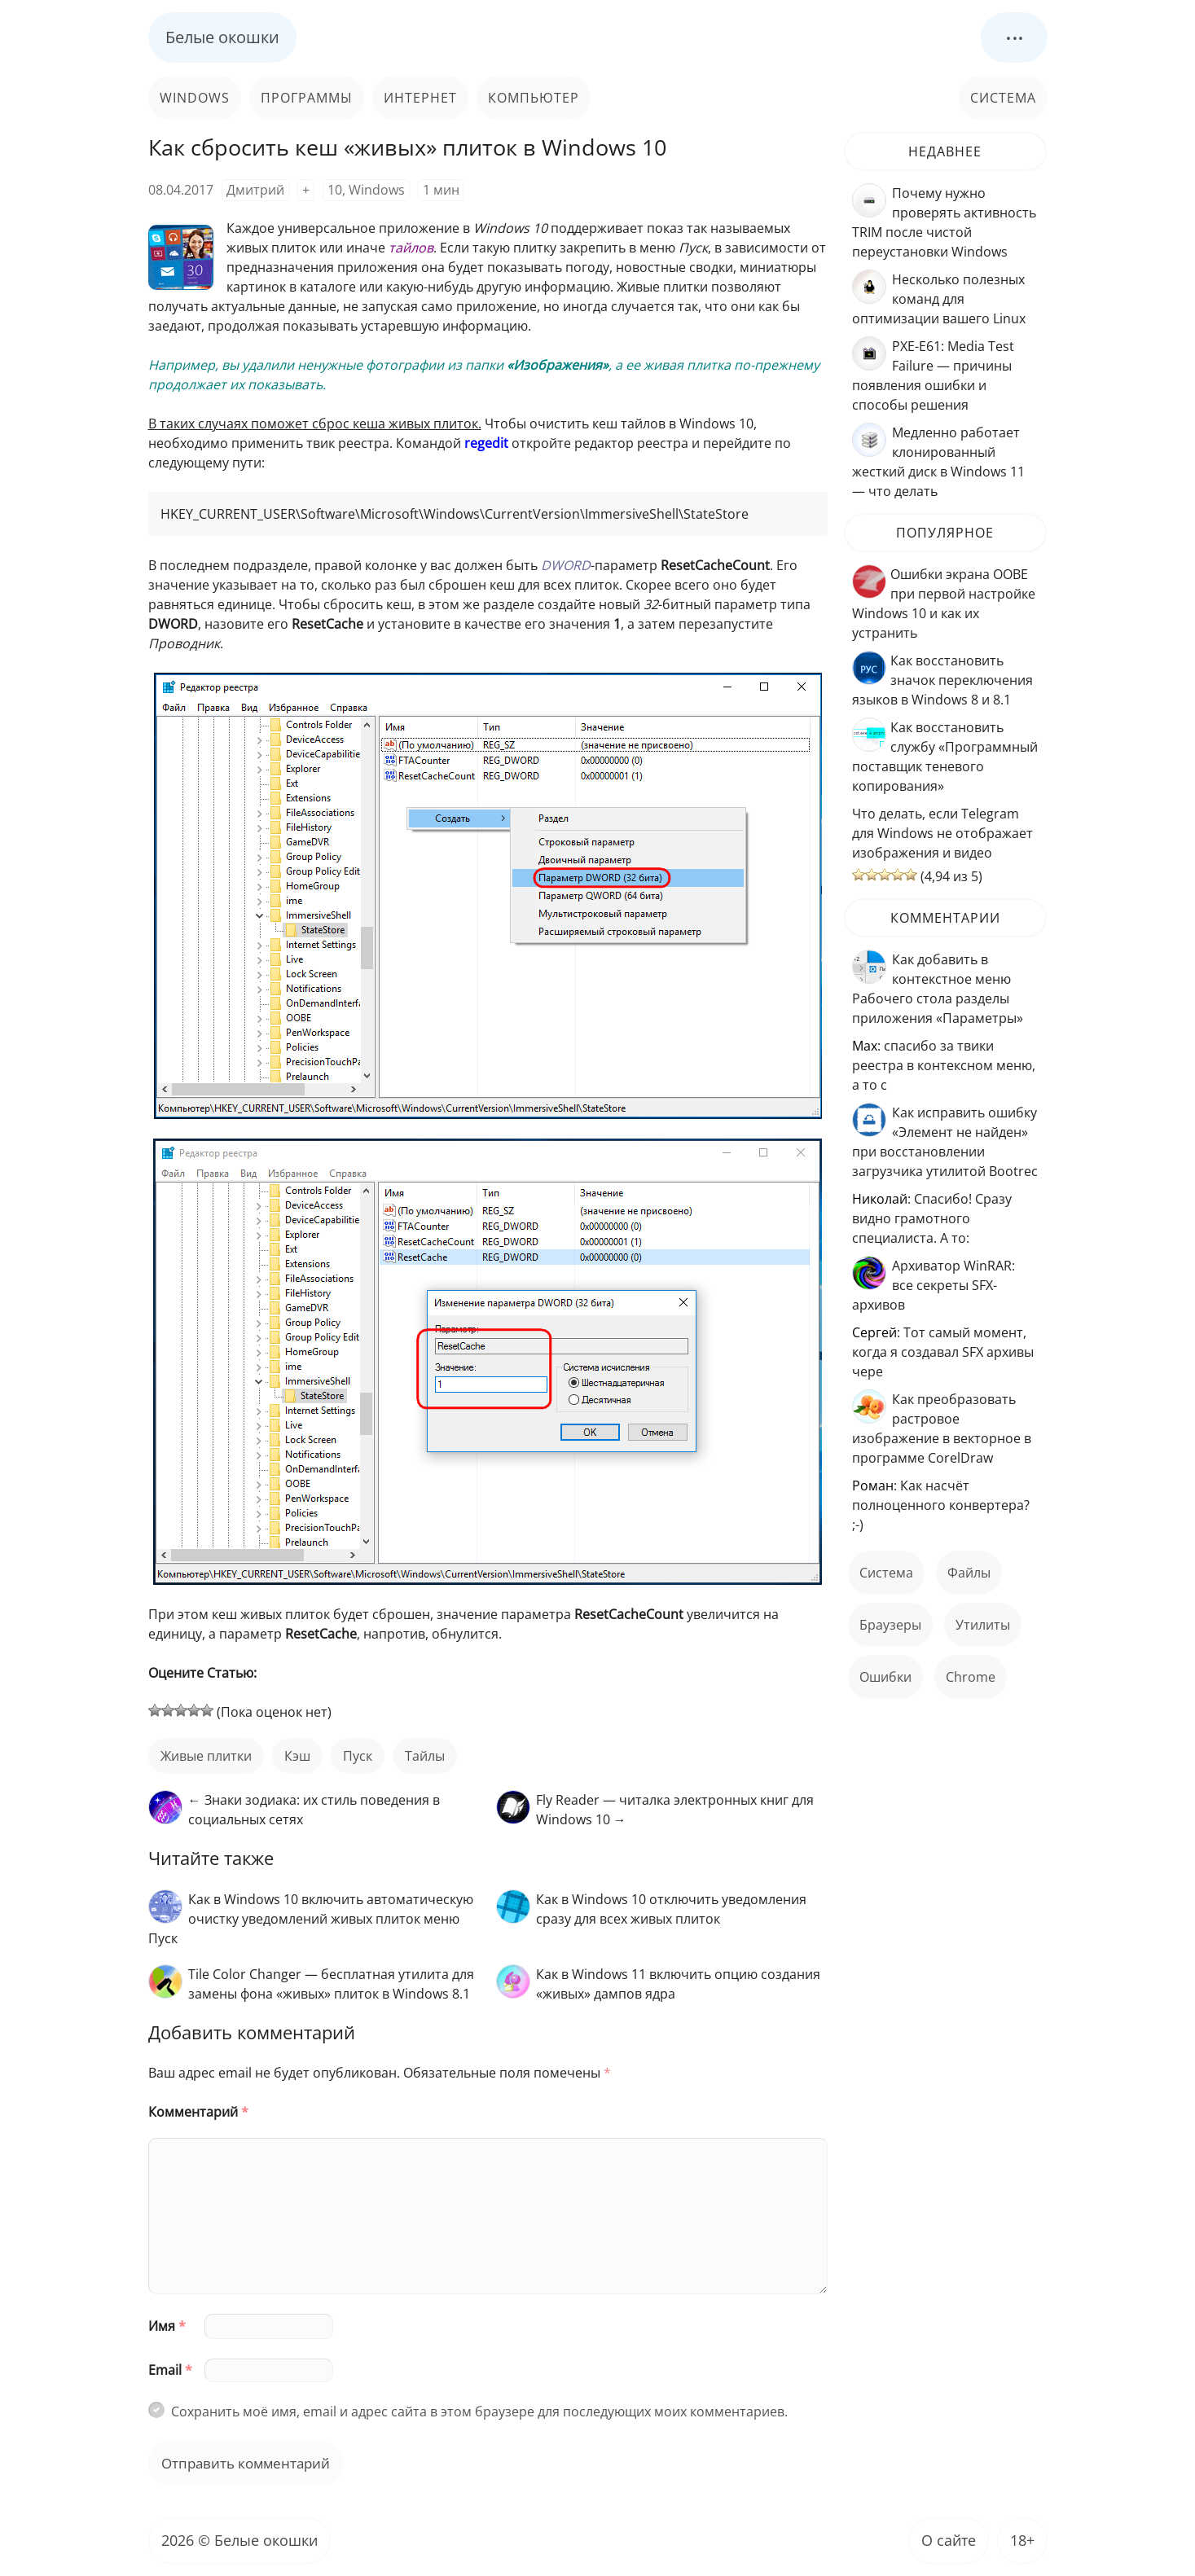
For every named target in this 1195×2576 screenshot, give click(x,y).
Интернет (420, 98)
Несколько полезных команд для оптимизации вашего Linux (939, 298)
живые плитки (206, 1756)
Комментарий (198, 2112)
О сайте (948, 2540)
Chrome (970, 1677)
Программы (307, 98)
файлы (969, 1573)
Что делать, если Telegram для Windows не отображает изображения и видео (942, 833)
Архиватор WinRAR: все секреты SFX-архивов (933, 1285)
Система (1003, 98)
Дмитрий (255, 190)
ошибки (885, 1677)
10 (334, 190)
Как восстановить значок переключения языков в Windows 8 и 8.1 (942, 680)
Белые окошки (222, 37)
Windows (195, 98)
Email (170, 2370)
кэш (297, 1756)
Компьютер (533, 98)
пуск (357, 1756)
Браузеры (890, 1625)
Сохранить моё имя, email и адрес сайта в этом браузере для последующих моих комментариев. (479, 2411)
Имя (167, 2326)
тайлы (425, 1756)
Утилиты (983, 1625)
